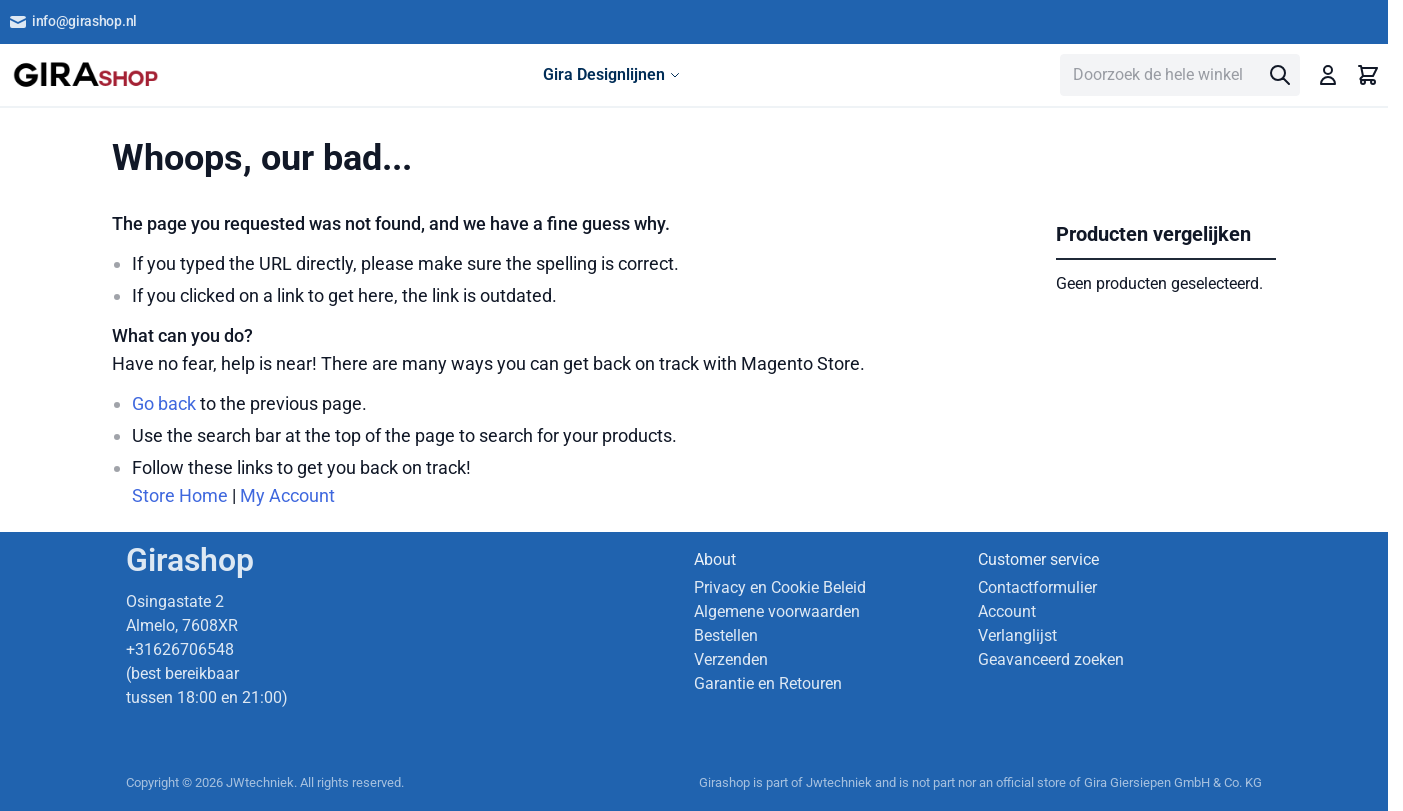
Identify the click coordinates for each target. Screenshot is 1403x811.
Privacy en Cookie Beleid (780, 587)
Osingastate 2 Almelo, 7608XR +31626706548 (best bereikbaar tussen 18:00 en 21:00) (207, 649)
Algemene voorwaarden (777, 611)
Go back (164, 403)
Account (1007, 611)
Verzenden (731, 659)
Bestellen (726, 635)
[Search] (1280, 75)
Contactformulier (1037, 587)
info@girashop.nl (72, 22)
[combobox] (1180, 75)
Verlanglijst (1017, 635)
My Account (287, 495)
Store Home (180, 495)
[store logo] (85, 75)
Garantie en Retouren (768, 683)
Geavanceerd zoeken (1051, 659)
